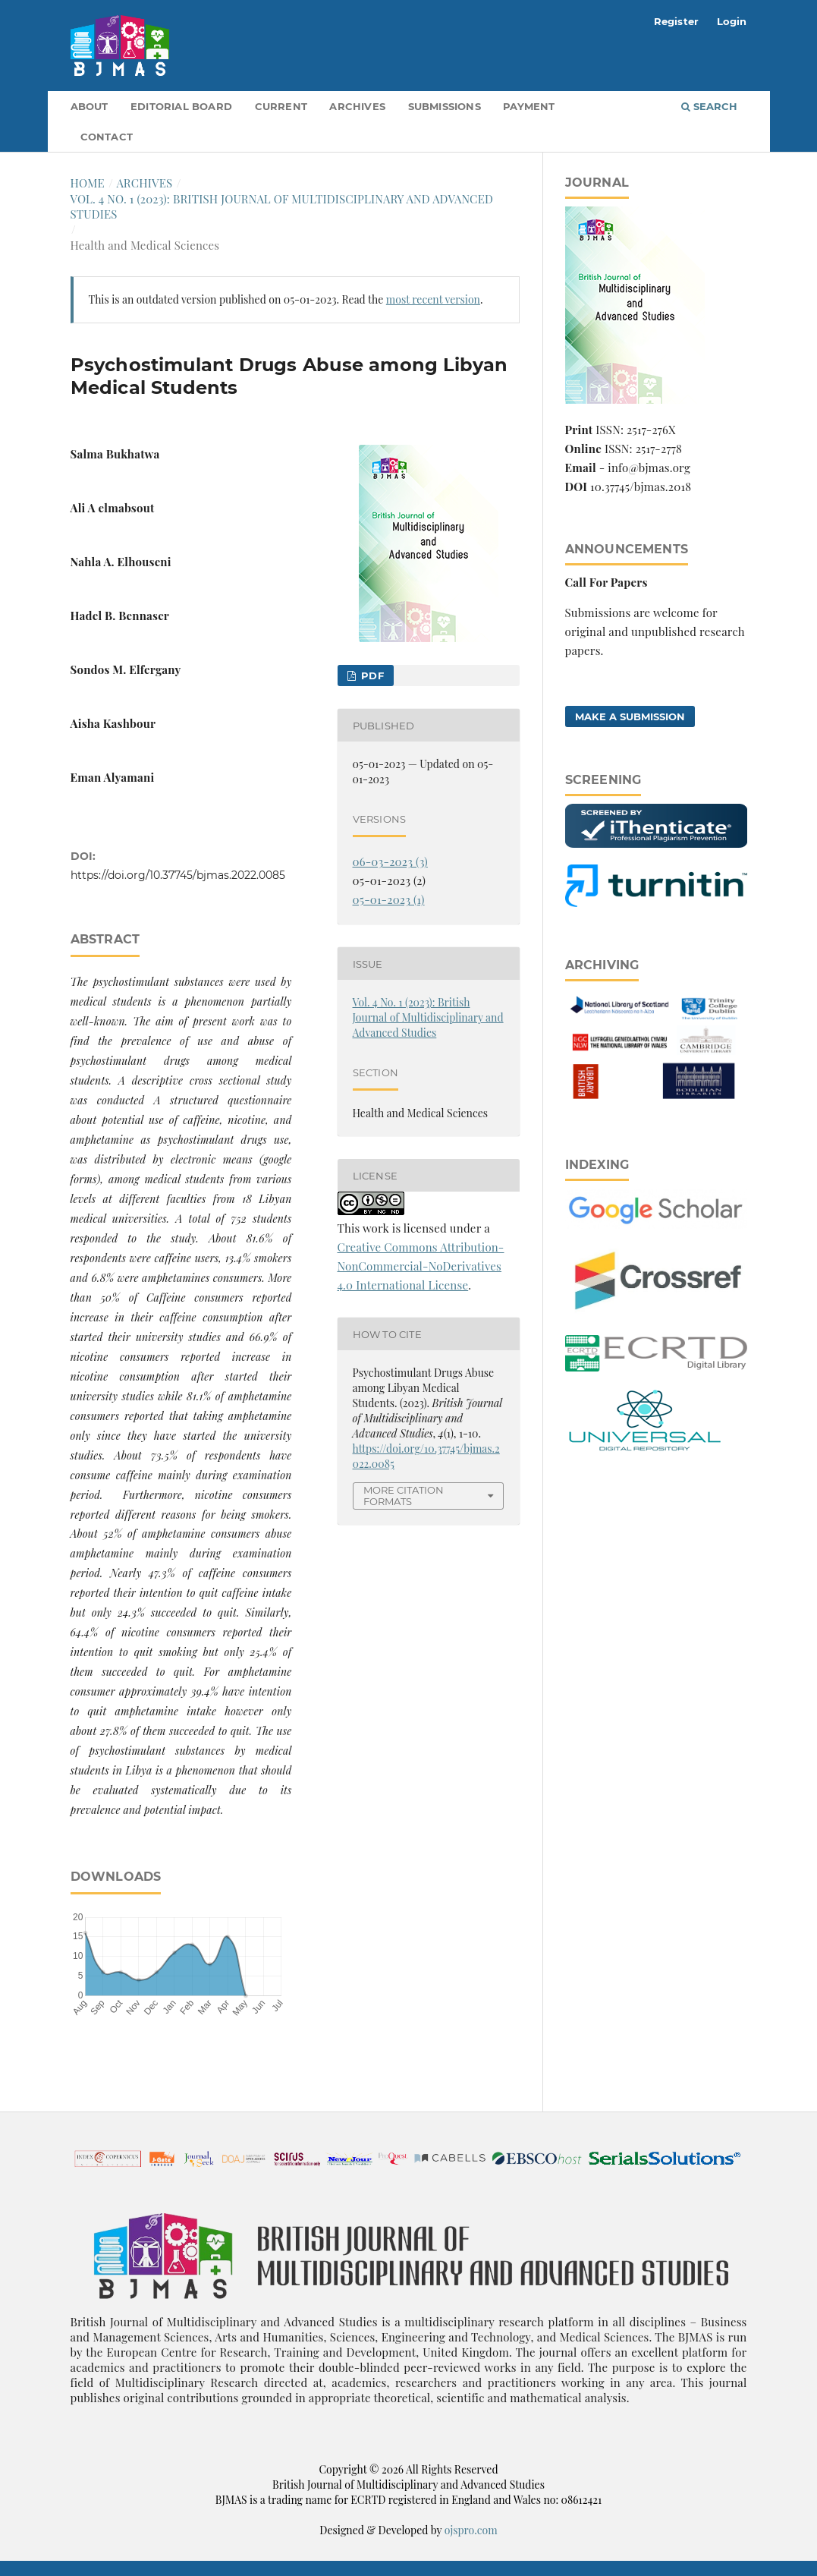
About (89, 106)
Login (732, 21)
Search (709, 106)
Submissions (444, 106)
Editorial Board (181, 106)
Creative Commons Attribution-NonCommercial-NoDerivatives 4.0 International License (421, 1266)
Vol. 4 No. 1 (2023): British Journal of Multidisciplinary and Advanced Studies (282, 206)
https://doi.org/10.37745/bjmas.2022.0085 (178, 875)
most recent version (433, 299)
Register (676, 21)
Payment (529, 106)
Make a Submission (630, 716)
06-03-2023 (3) (390, 861)
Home (88, 183)
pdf (371, 675)
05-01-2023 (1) (389, 899)
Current (281, 106)
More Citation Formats (403, 1495)
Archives (357, 106)
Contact (106, 137)
